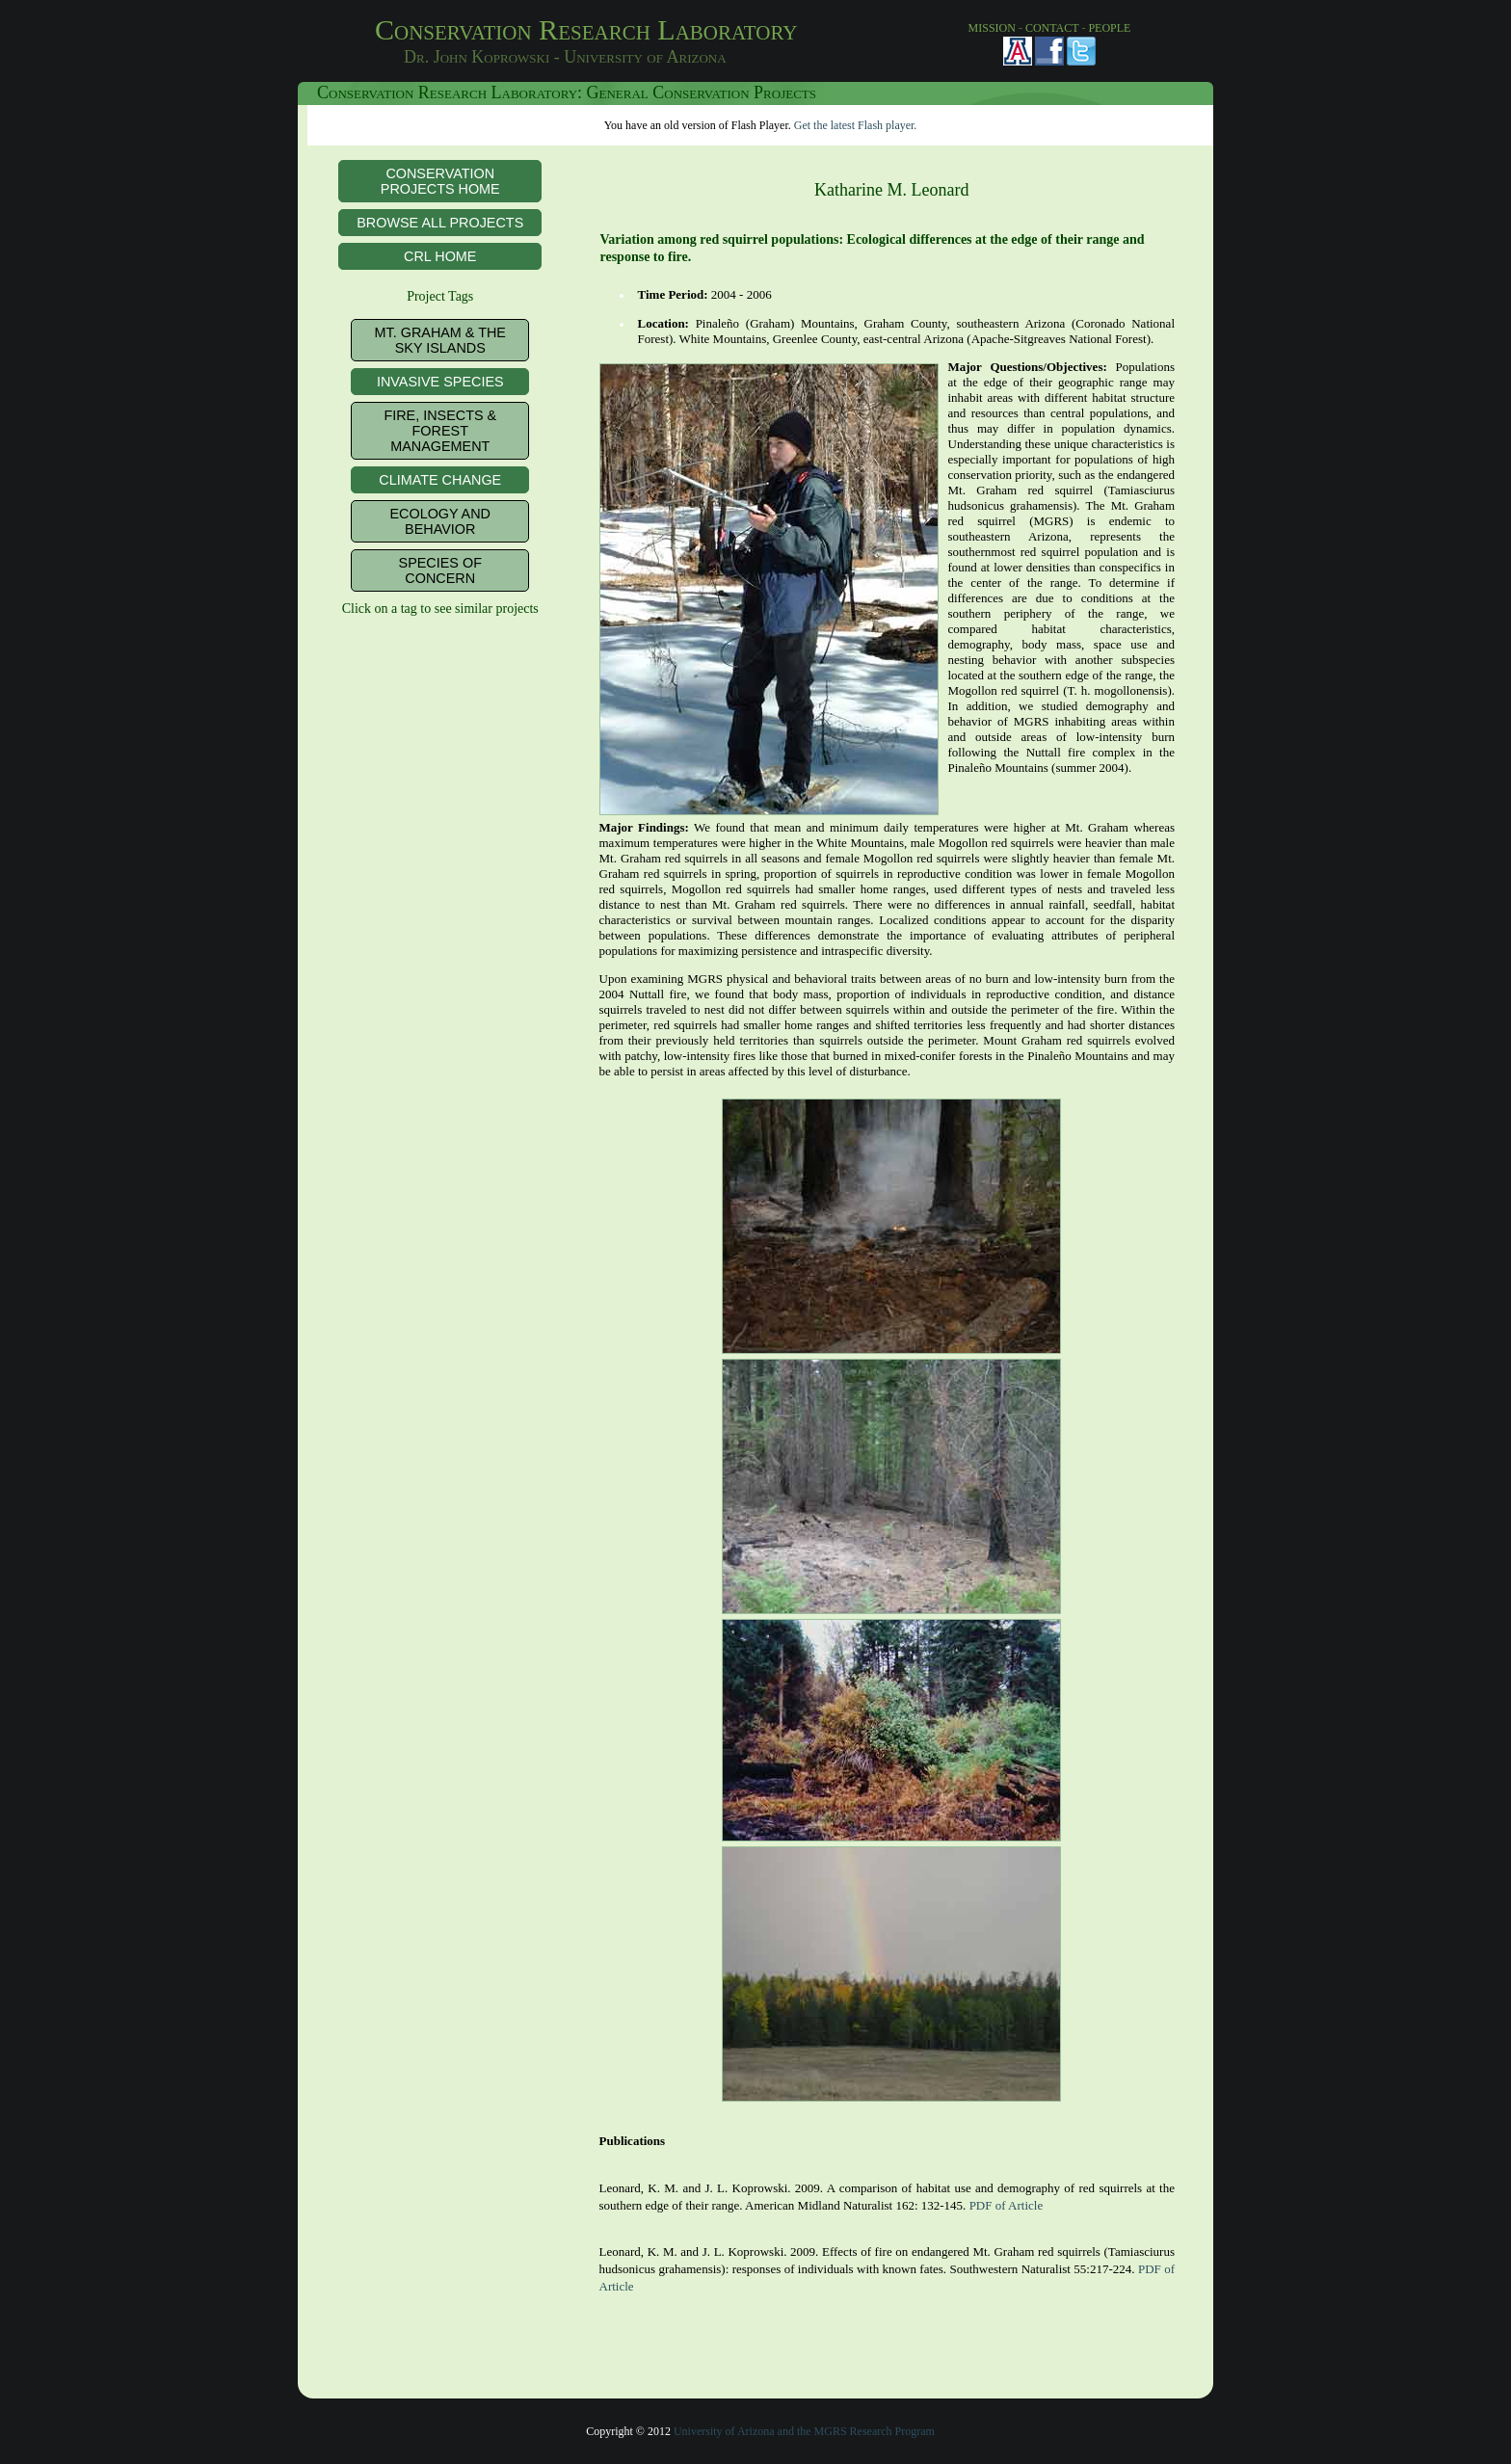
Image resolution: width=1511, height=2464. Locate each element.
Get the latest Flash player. (855, 125)
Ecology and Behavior (439, 521)
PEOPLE (1109, 28)
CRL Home (440, 256)
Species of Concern (440, 570)
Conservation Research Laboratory (625, 41)
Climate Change (440, 480)
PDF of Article (1006, 2205)
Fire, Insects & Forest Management (440, 431)
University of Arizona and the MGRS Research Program (804, 2431)
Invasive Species (440, 381)
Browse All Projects (440, 222)
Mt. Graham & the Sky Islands (440, 340)
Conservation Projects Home (440, 181)
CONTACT (1052, 28)
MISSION (992, 28)
